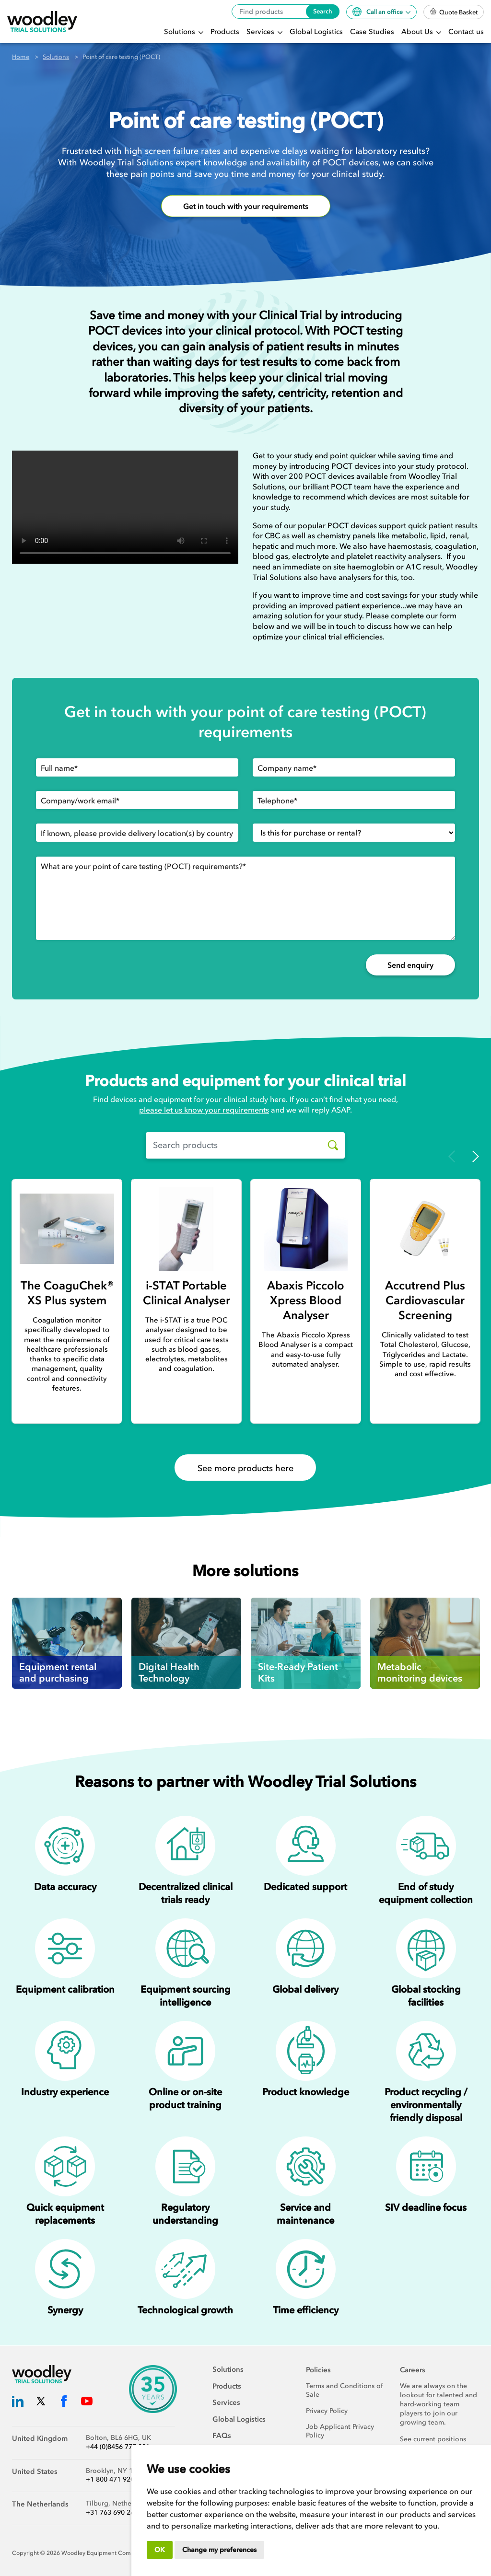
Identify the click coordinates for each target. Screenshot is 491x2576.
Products (224, 31)
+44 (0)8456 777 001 (118, 2447)
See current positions (433, 2439)
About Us (418, 31)
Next (475, 1155)
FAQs (221, 2435)
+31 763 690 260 (112, 2512)
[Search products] (329, 1145)
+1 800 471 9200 (112, 2479)
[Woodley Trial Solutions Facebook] (64, 2403)
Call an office (378, 11)
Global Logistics (316, 31)
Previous (451, 1155)
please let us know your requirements (204, 1109)
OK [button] (159, 2550)
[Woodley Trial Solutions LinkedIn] (17, 2403)
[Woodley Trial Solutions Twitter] (41, 2403)
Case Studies (372, 31)
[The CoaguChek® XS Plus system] (67, 1229)
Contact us (466, 31)
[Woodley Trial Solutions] (42, 22)
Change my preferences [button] (219, 2550)
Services (261, 31)
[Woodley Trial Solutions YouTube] (87, 2403)
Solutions (180, 31)
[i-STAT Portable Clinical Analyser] (186, 1229)
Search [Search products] (322, 11)
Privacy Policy (327, 2411)
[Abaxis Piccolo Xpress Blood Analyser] (305, 1229)
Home (20, 56)
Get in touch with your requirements (245, 205)
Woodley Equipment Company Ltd (107, 2553)
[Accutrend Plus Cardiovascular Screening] (425, 1229)
